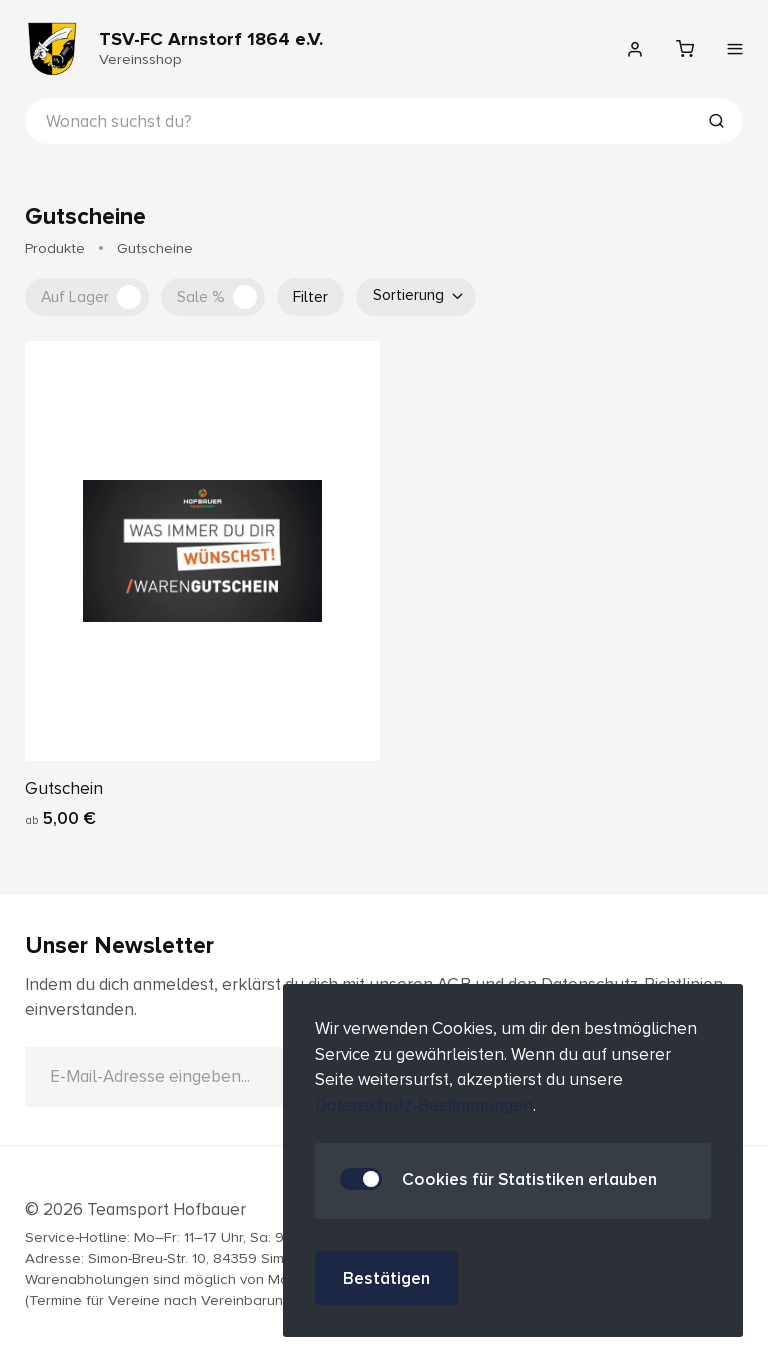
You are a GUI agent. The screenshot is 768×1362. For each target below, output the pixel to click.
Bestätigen (386, 1278)
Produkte (55, 248)
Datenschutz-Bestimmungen (424, 1105)
